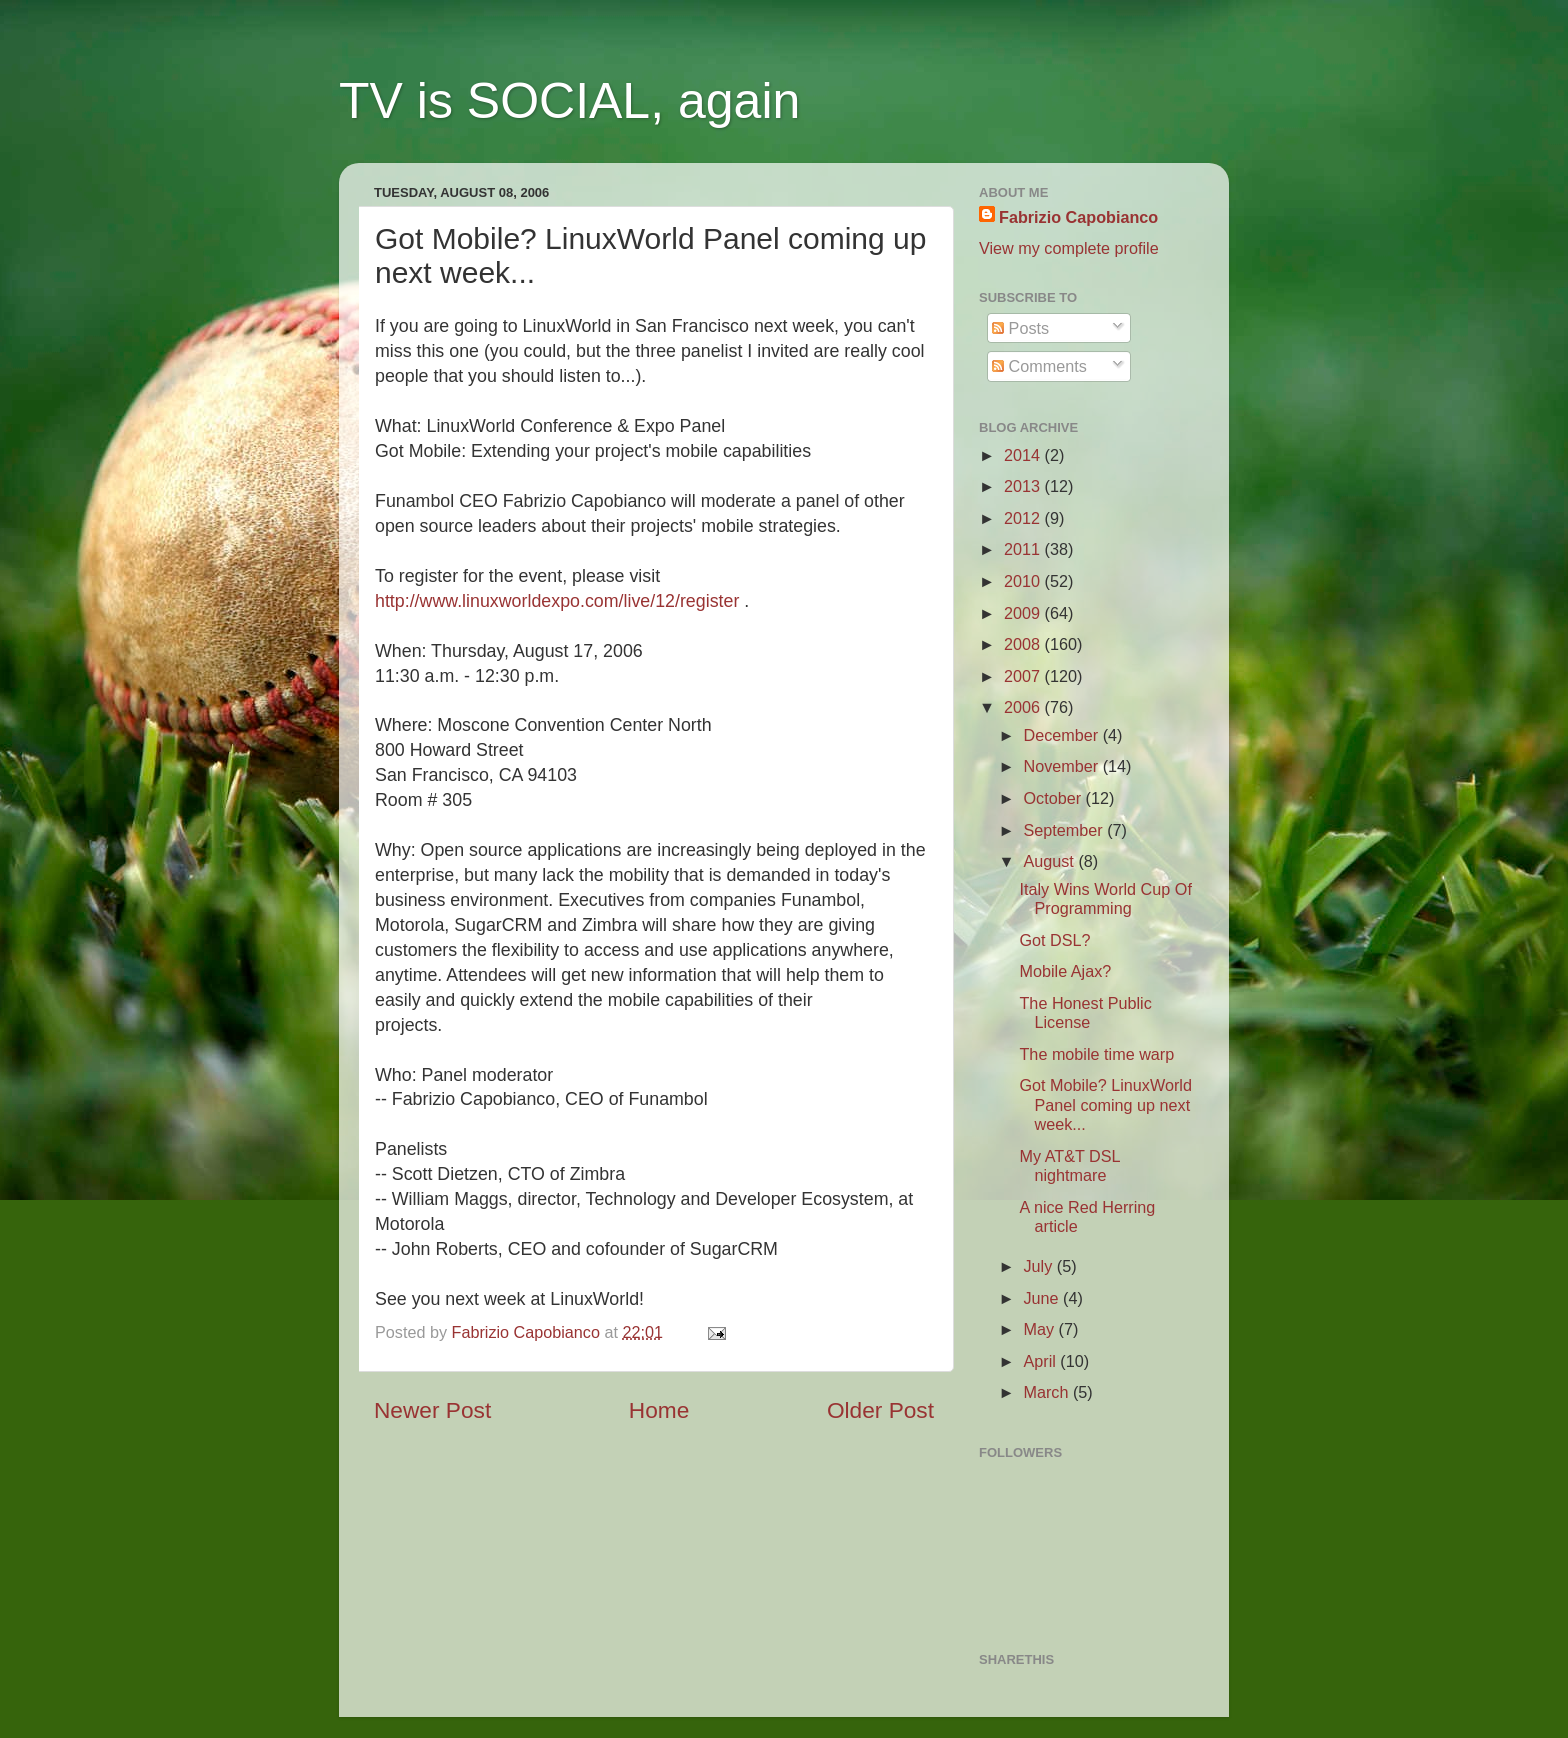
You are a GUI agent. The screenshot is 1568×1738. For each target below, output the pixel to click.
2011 (1024, 549)
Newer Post (432, 1410)
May (1040, 1329)
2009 (1024, 613)
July (1039, 1266)
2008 (1024, 644)
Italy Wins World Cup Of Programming (1105, 898)
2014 (1024, 455)
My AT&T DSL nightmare (1069, 1165)
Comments (1039, 366)
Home (659, 1410)
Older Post (880, 1410)
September (1065, 830)
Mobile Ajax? (1065, 971)
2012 (1024, 518)
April (1041, 1361)
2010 (1024, 581)
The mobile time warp (1096, 1054)
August (1050, 861)
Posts (1020, 328)
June (1043, 1298)
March (1047, 1392)
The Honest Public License (1085, 1012)
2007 (1024, 676)
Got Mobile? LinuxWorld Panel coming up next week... (1105, 1104)
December (1062, 735)
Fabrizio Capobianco (528, 1332)
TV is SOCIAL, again (569, 101)
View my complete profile (1069, 248)
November (1062, 766)
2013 (1024, 486)
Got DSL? (1054, 940)
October (1054, 798)
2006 (1024, 707)
